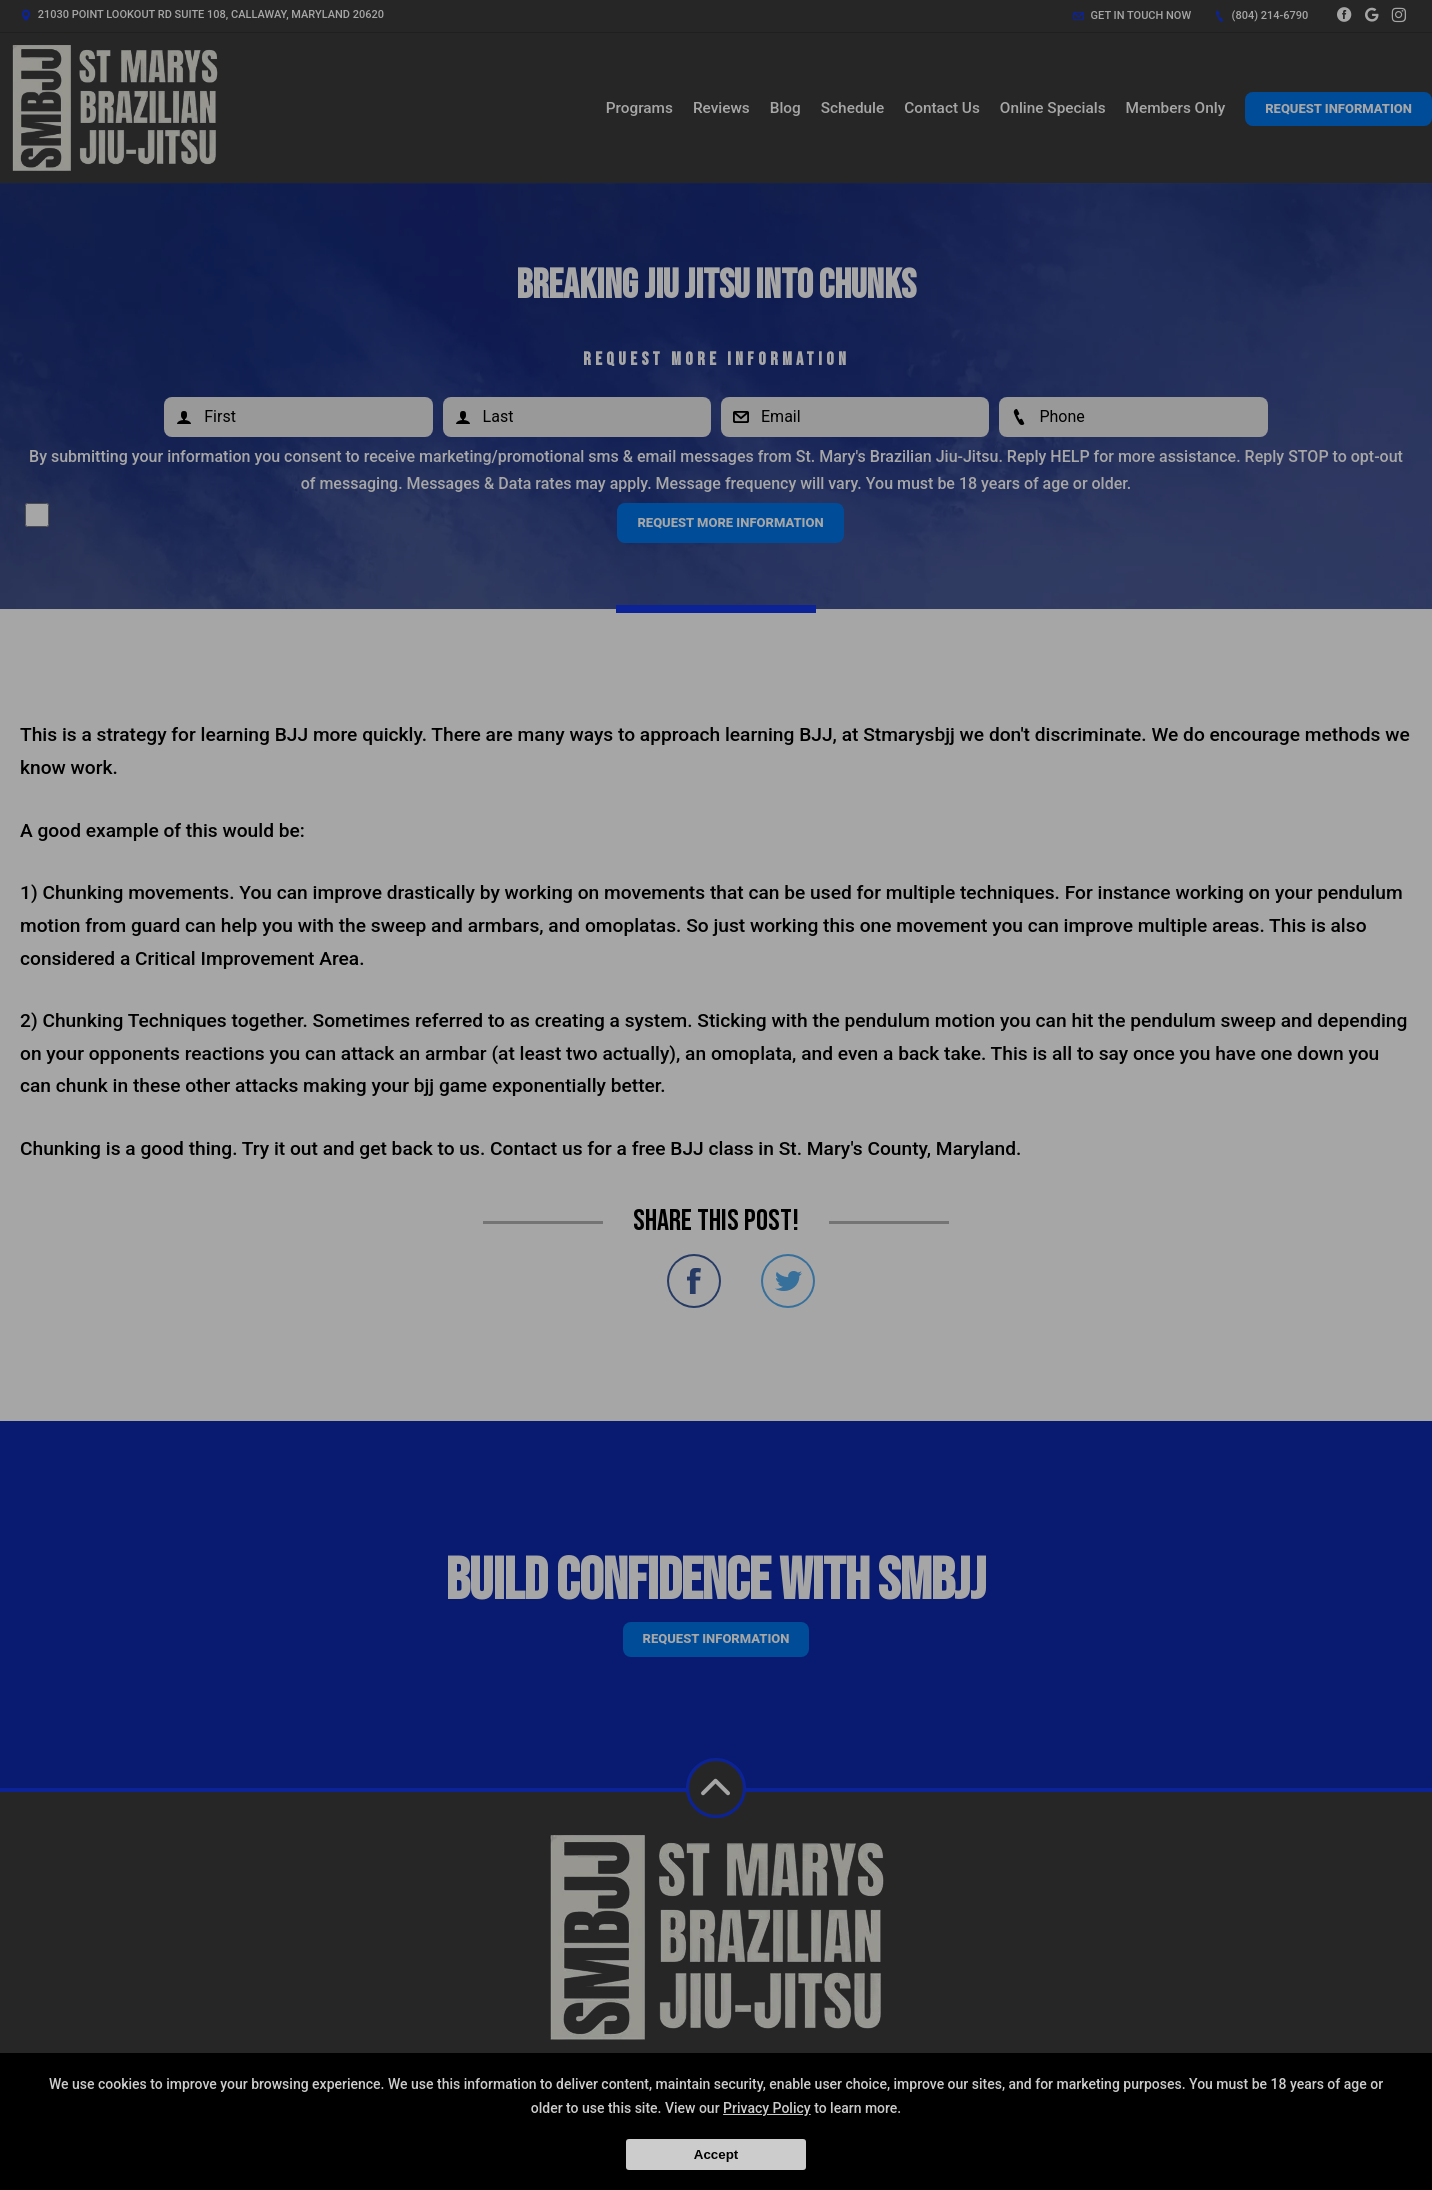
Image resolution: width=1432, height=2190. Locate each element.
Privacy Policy (767, 2108)
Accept (716, 2154)
